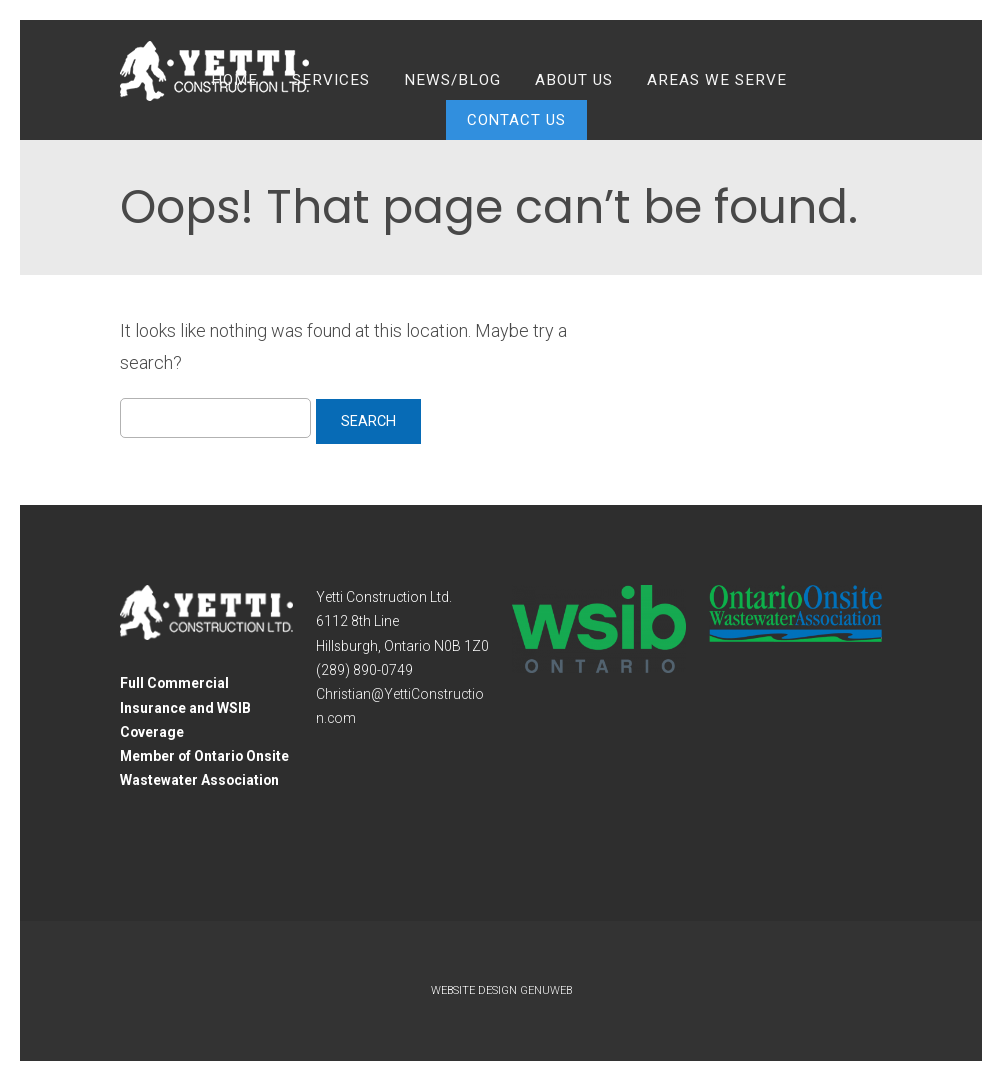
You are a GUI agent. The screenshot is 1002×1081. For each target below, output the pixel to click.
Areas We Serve (717, 80)
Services (331, 80)
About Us (574, 80)
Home (234, 80)
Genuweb (546, 990)
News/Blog (452, 80)
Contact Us (516, 120)
